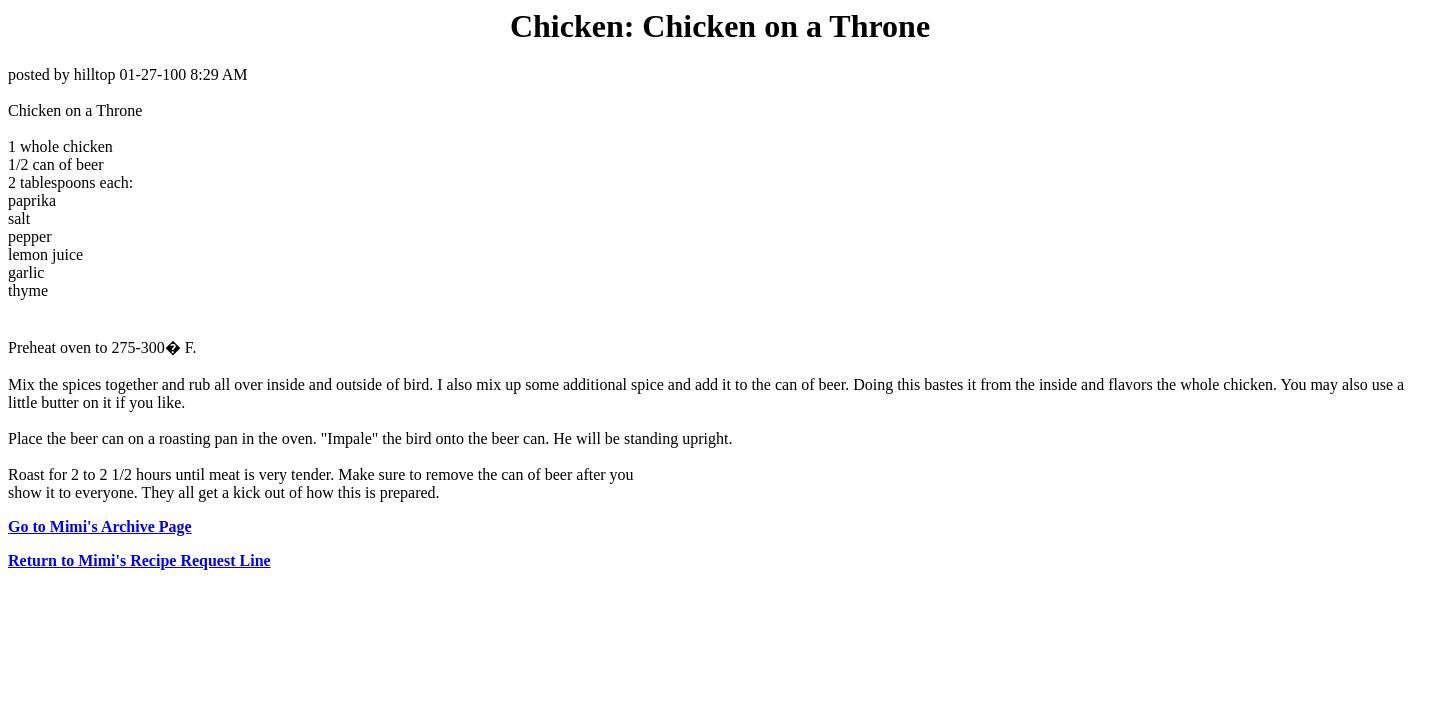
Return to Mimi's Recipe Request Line (139, 560)
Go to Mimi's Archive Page (100, 526)
